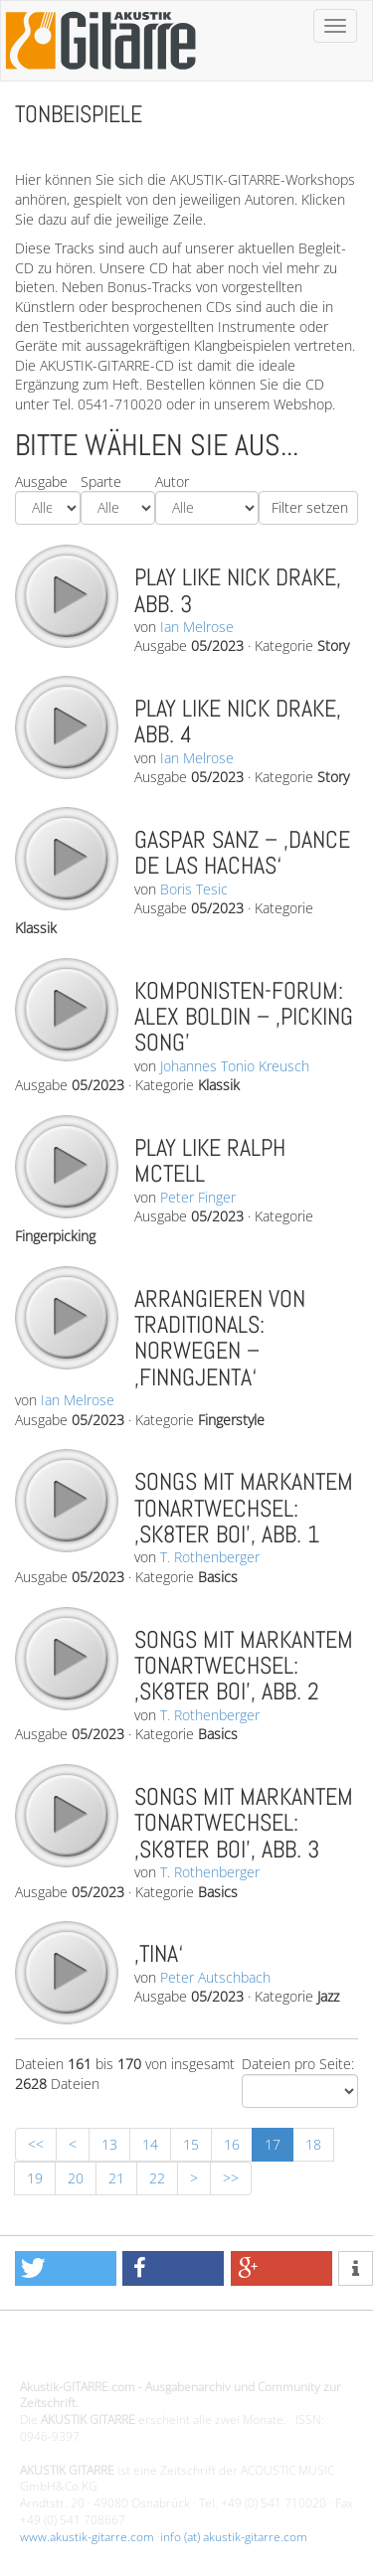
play (66, 595)
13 (109, 2144)
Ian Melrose (197, 626)
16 (232, 2144)
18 (313, 2144)
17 (272, 2144)
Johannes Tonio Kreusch (234, 1065)
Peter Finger (198, 1197)
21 (116, 2178)
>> (231, 2178)
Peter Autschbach (215, 1977)
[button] (65, 2268)
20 (76, 2178)
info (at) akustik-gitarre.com (233, 2536)
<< (36, 2144)
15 (191, 2144)
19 (35, 2178)
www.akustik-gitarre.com (87, 2536)
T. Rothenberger (210, 1556)
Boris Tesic (194, 889)
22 (157, 2178)
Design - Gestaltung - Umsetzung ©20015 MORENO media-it (183, 2352)
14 (150, 2144)
